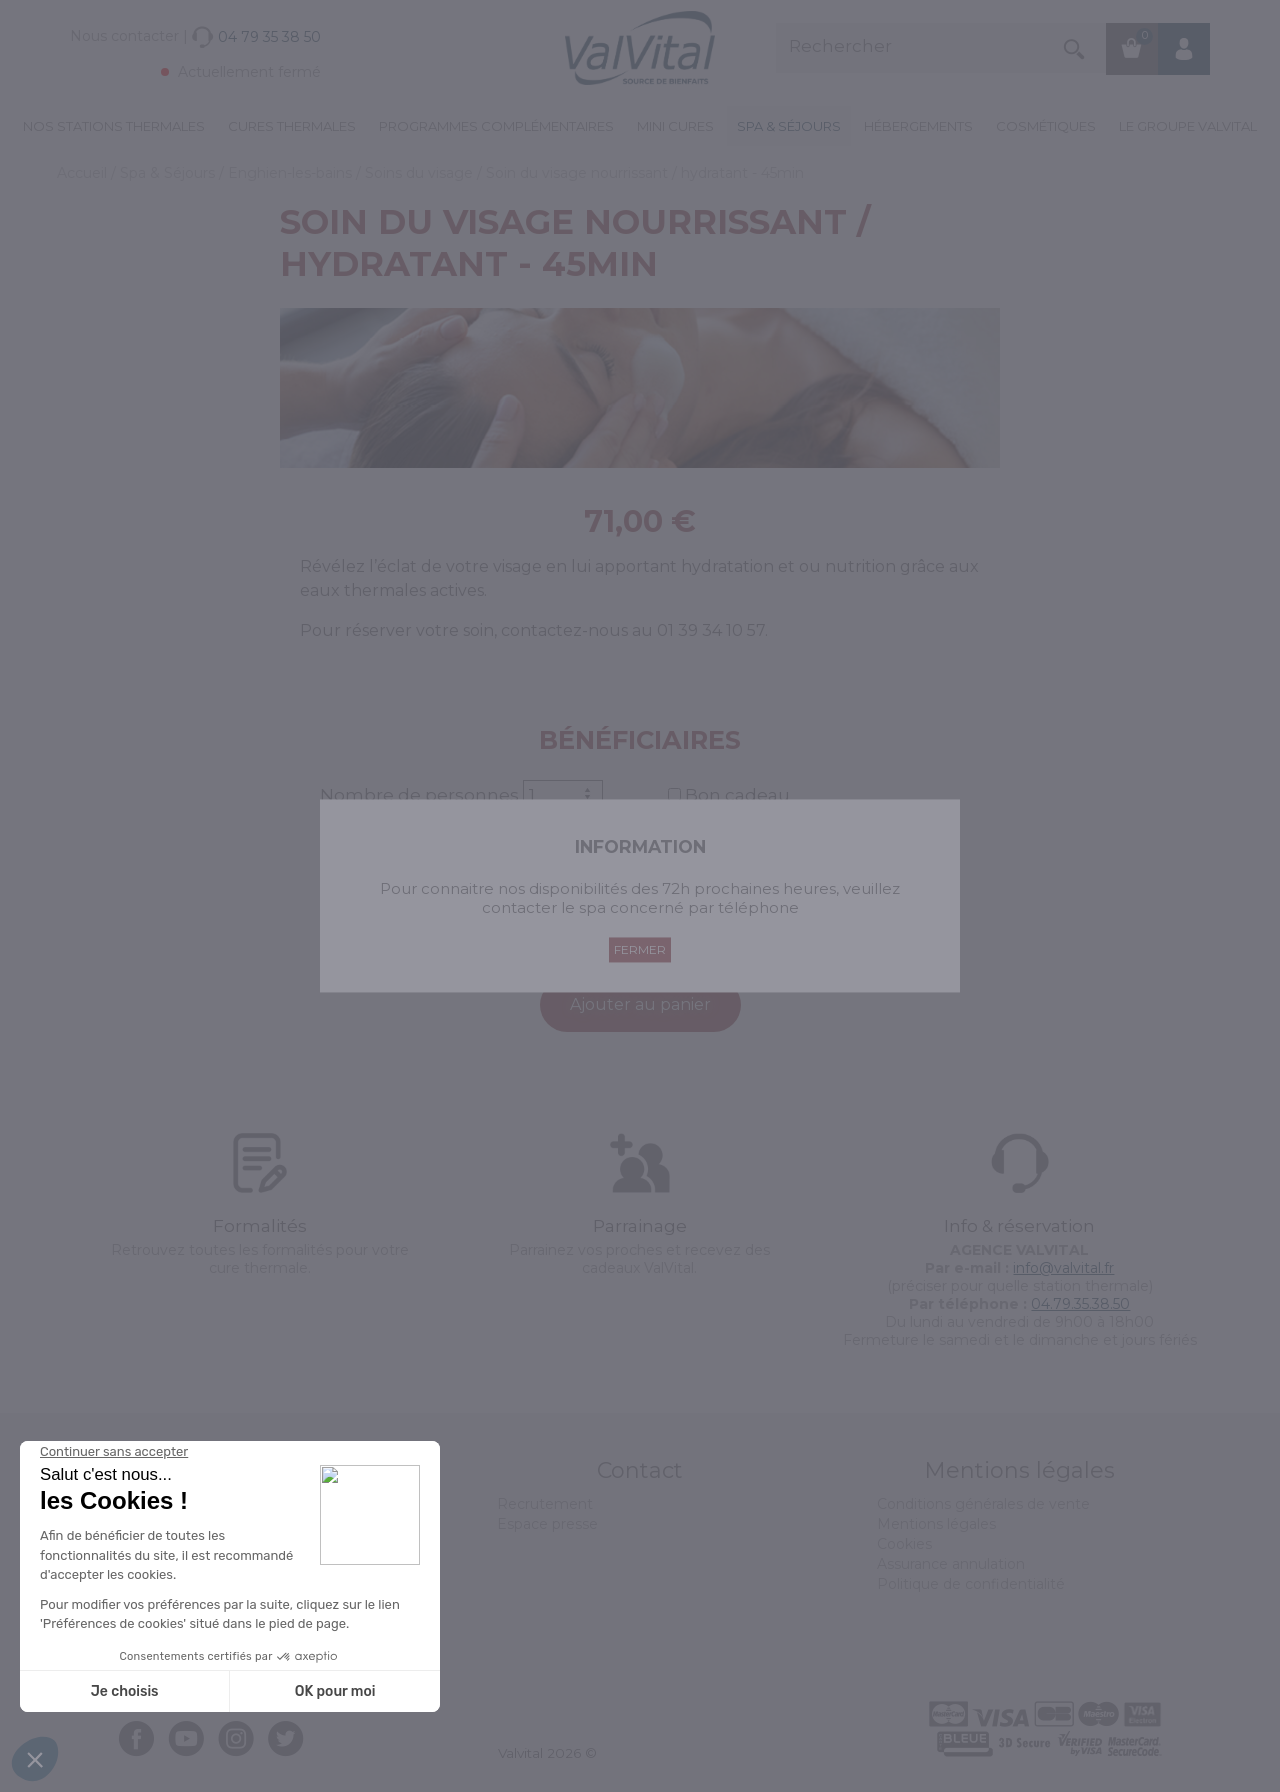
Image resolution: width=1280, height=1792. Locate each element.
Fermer (640, 950)
